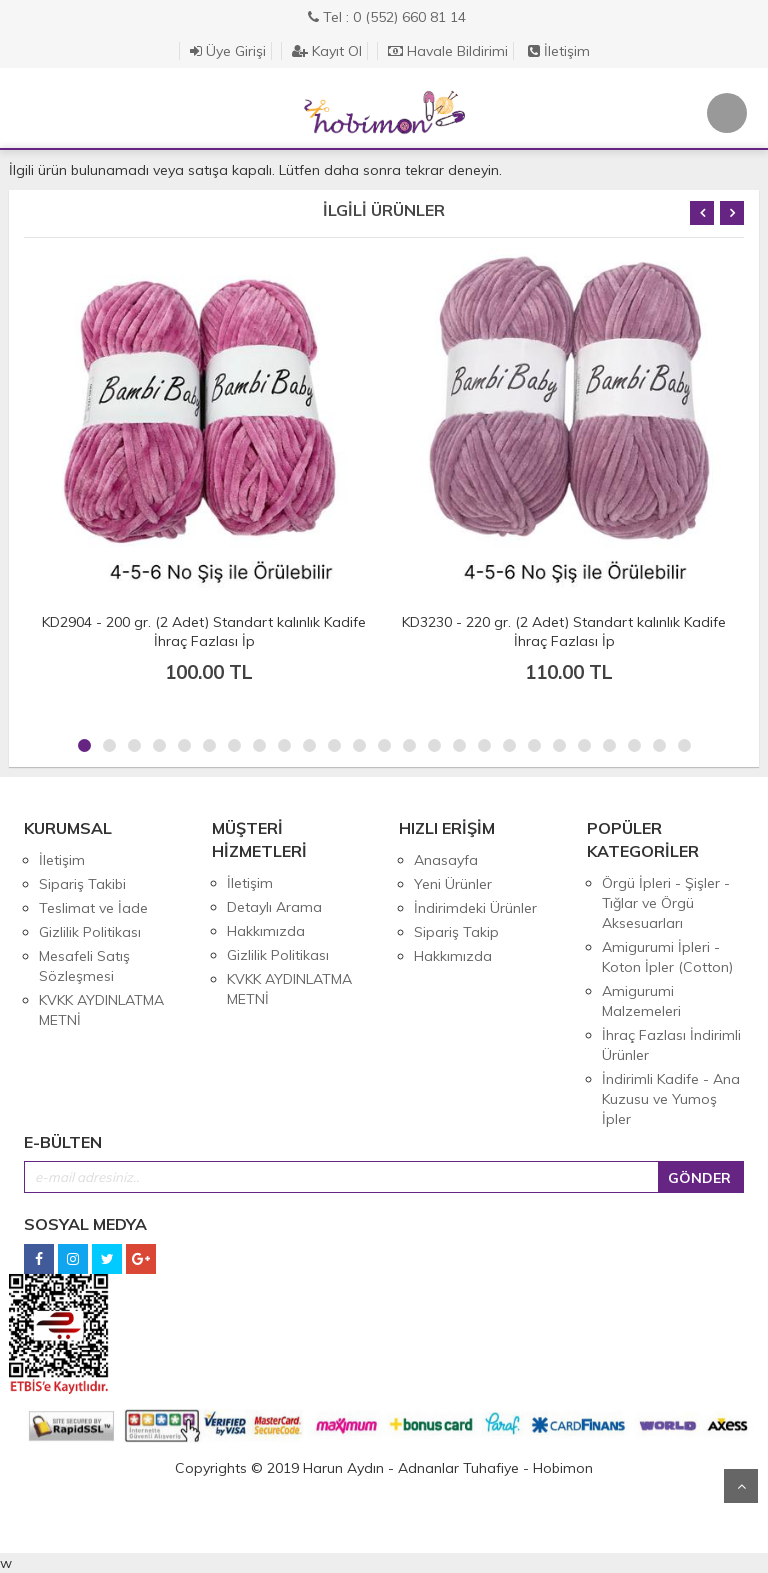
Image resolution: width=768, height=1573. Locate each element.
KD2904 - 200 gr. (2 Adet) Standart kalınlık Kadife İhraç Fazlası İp (204, 631)
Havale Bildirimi (448, 51)
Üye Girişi (228, 51)
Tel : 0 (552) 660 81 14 (387, 17)
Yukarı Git (741, 1486)
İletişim (559, 51)
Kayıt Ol (327, 51)
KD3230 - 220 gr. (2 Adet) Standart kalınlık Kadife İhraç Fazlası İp (564, 631)
